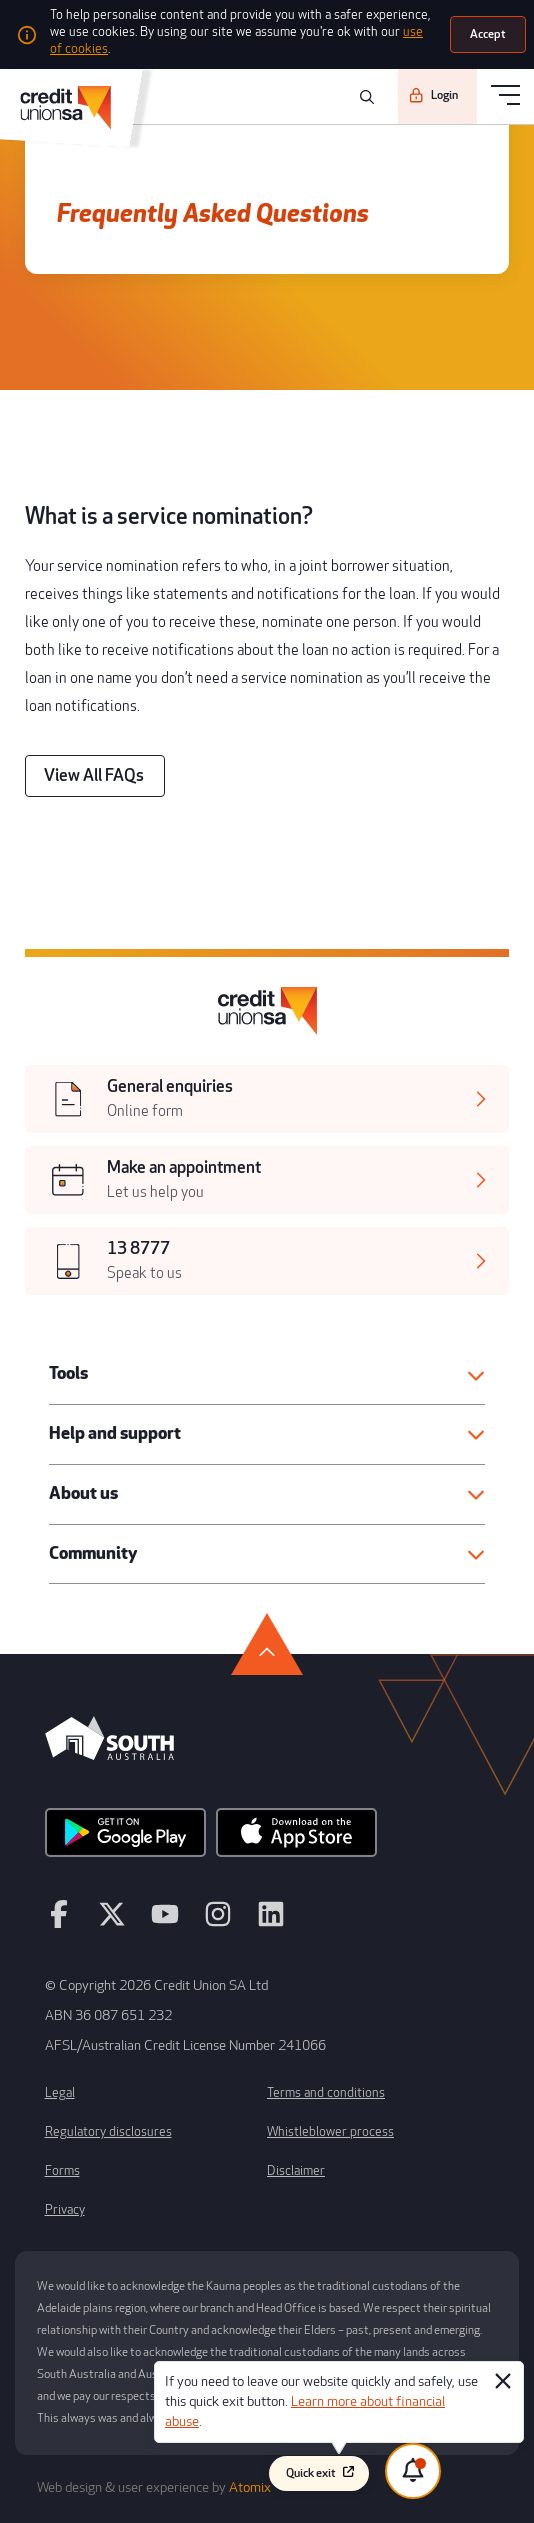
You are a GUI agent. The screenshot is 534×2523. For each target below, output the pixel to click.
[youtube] (165, 1923)
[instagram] (218, 1923)
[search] (364, 97)
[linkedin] (271, 1923)
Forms (62, 2171)
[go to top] (267, 1644)
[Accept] (488, 34)
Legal (60, 2093)
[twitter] (112, 1923)
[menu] (505, 96)
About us (83, 1493)
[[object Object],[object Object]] (267, 1099)
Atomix (250, 2487)
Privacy (65, 2210)
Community (93, 1553)
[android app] (125, 1839)
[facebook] (59, 1923)
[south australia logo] (109, 1755)
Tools (68, 1373)
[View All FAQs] (95, 776)
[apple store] (296, 1839)
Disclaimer (296, 2171)
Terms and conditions (326, 2093)
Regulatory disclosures (108, 2132)
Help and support (115, 1433)
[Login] (437, 96)
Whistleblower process (330, 2132)
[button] (267, 1374)
